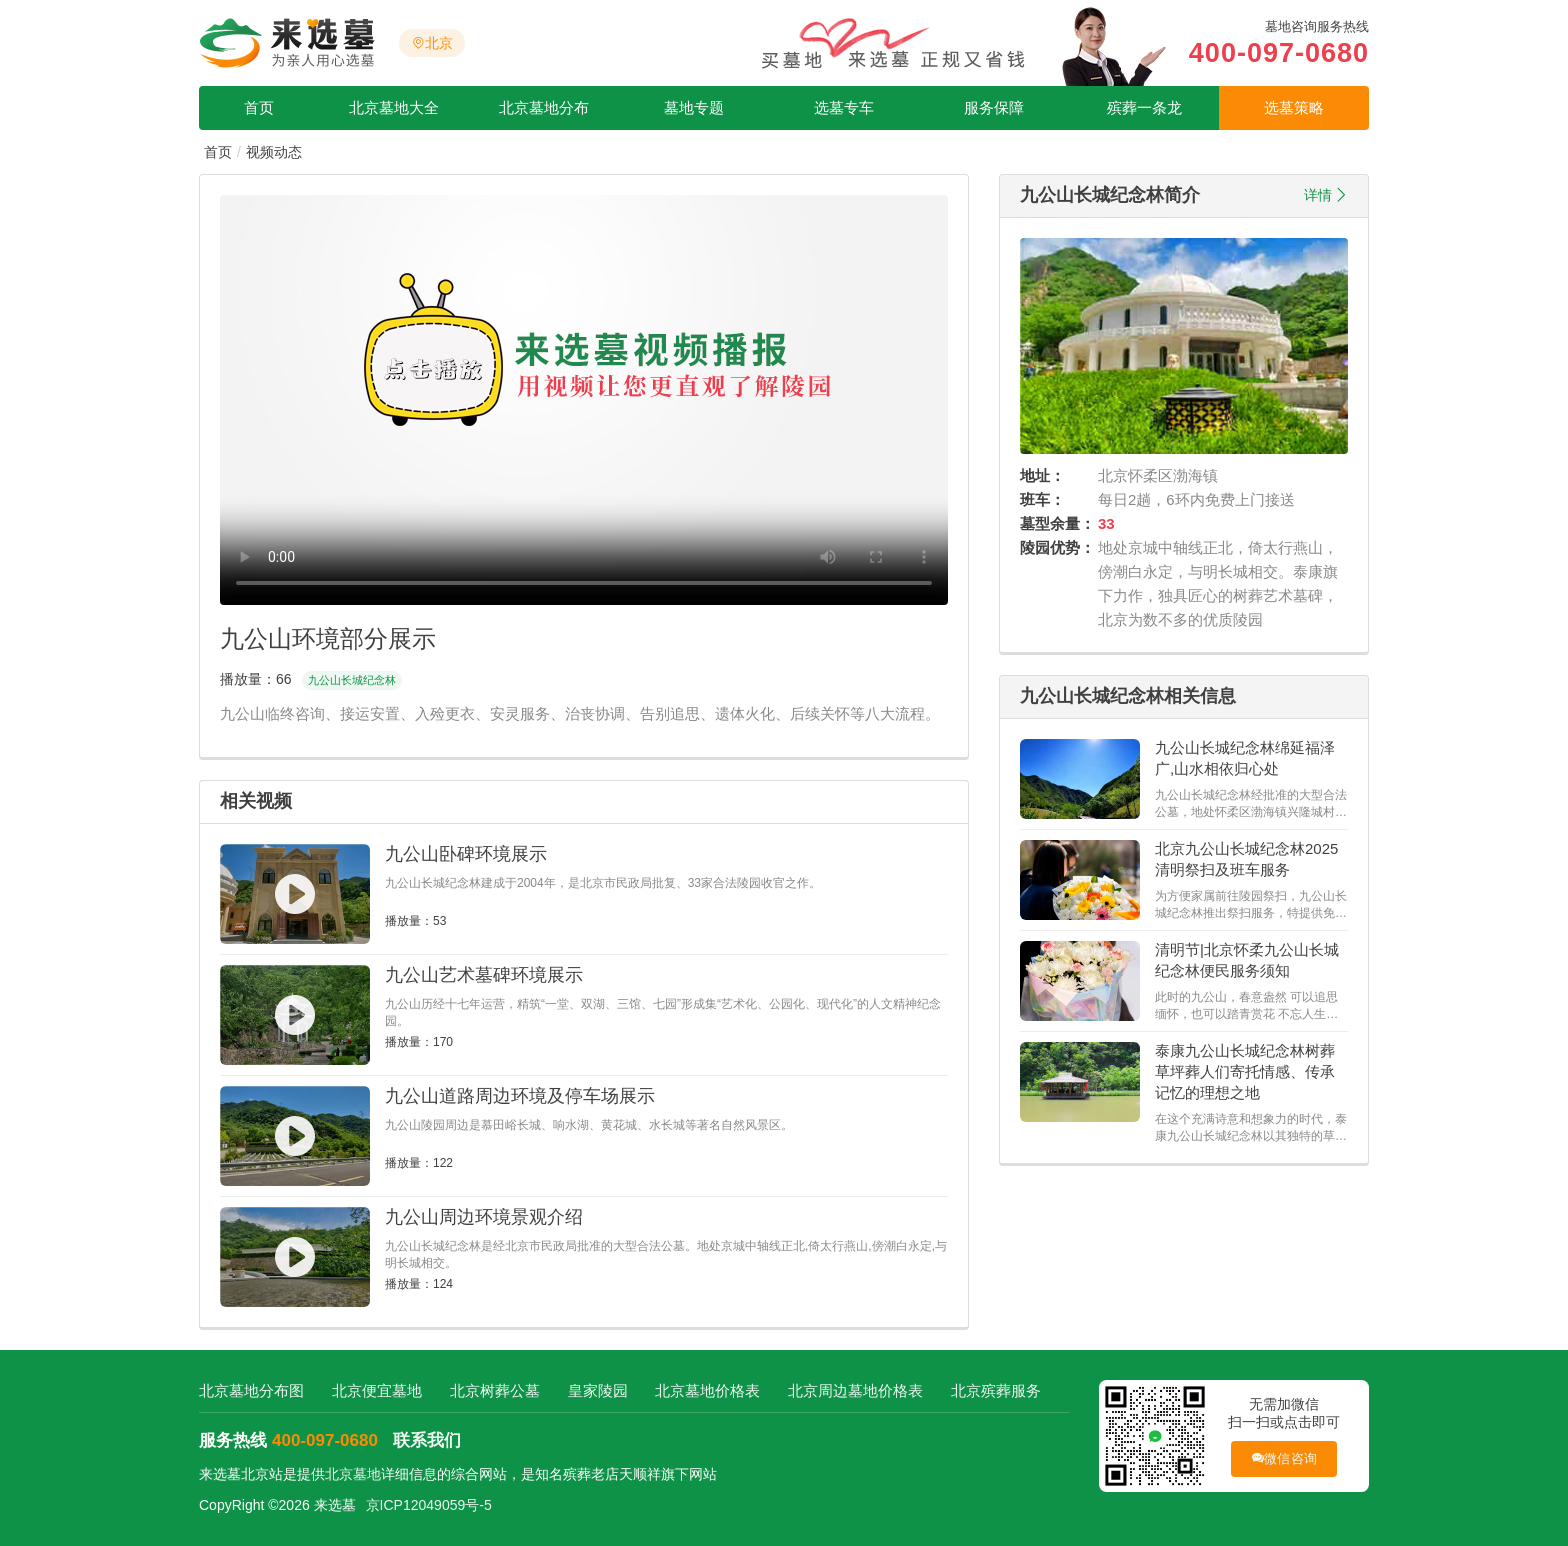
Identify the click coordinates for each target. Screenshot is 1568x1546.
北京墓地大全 (394, 107)
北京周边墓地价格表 (855, 1390)
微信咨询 (1283, 1458)
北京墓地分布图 (251, 1390)
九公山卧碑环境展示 (466, 854)
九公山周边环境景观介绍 (484, 1217)
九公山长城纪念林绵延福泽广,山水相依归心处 (1245, 758)
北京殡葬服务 (996, 1390)
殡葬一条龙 (1144, 107)
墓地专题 (694, 107)
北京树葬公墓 (495, 1390)
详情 (1318, 195)
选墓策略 (1294, 107)
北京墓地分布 (544, 107)
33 (1106, 523)
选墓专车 (844, 107)
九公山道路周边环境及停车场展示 (520, 1096)
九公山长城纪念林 (352, 680)
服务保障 (994, 107)
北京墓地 (353, 1474)
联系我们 (427, 1440)
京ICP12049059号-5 (429, 1505)
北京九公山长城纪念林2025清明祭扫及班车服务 (1246, 859)
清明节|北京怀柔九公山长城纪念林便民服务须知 (1247, 960)
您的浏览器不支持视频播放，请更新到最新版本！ (584, 400)
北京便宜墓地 (377, 1390)
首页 (259, 107)
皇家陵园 (598, 1390)
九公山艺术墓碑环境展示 (484, 975)
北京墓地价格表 (707, 1390)
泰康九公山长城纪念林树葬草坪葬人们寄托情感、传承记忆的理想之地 (1245, 1071)
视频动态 (274, 152)
